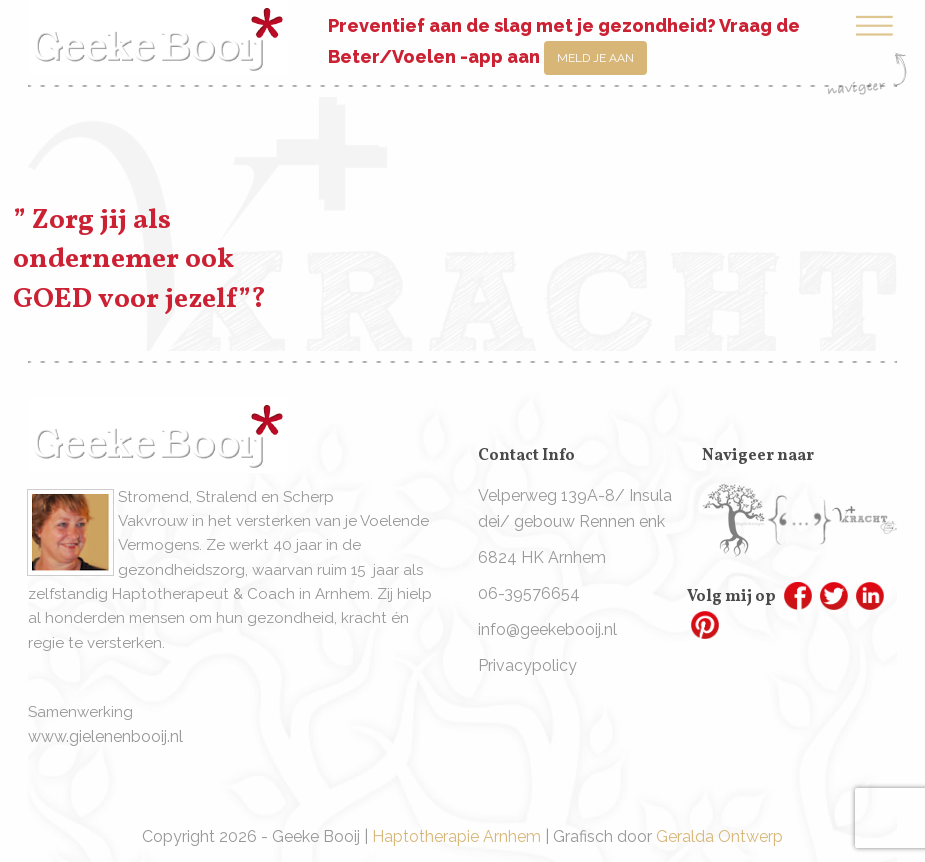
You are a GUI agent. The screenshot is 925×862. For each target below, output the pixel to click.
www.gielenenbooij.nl (105, 736)
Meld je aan (595, 58)
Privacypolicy (527, 665)
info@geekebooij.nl (547, 629)
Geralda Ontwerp (719, 836)
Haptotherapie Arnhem (456, 836)
